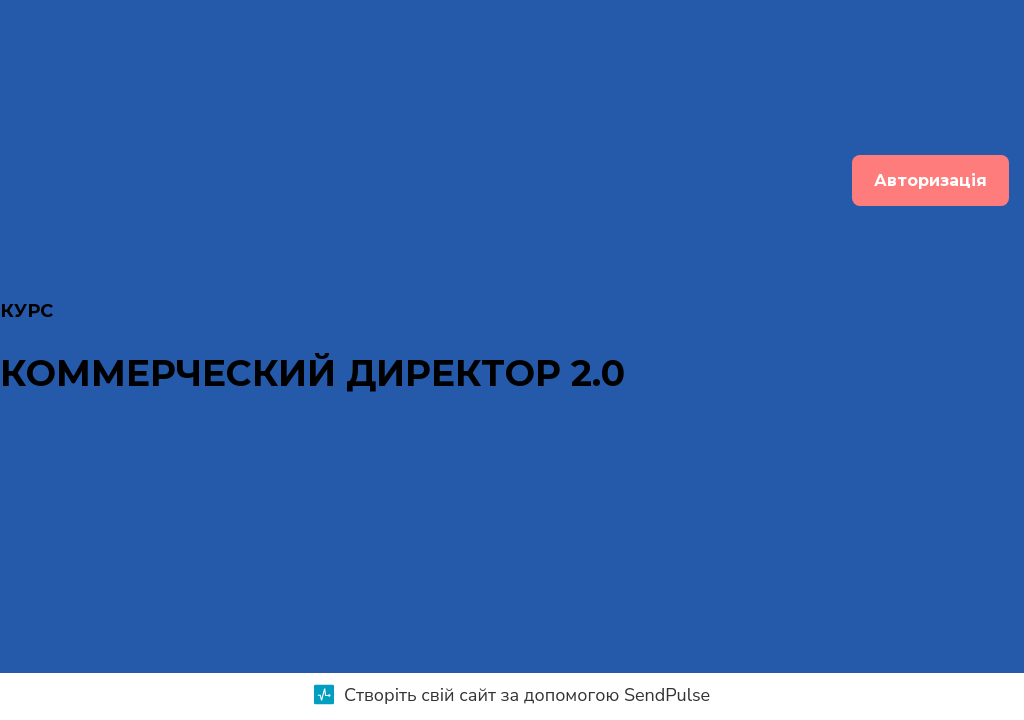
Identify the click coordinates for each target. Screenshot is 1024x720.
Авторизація (930, 180)
